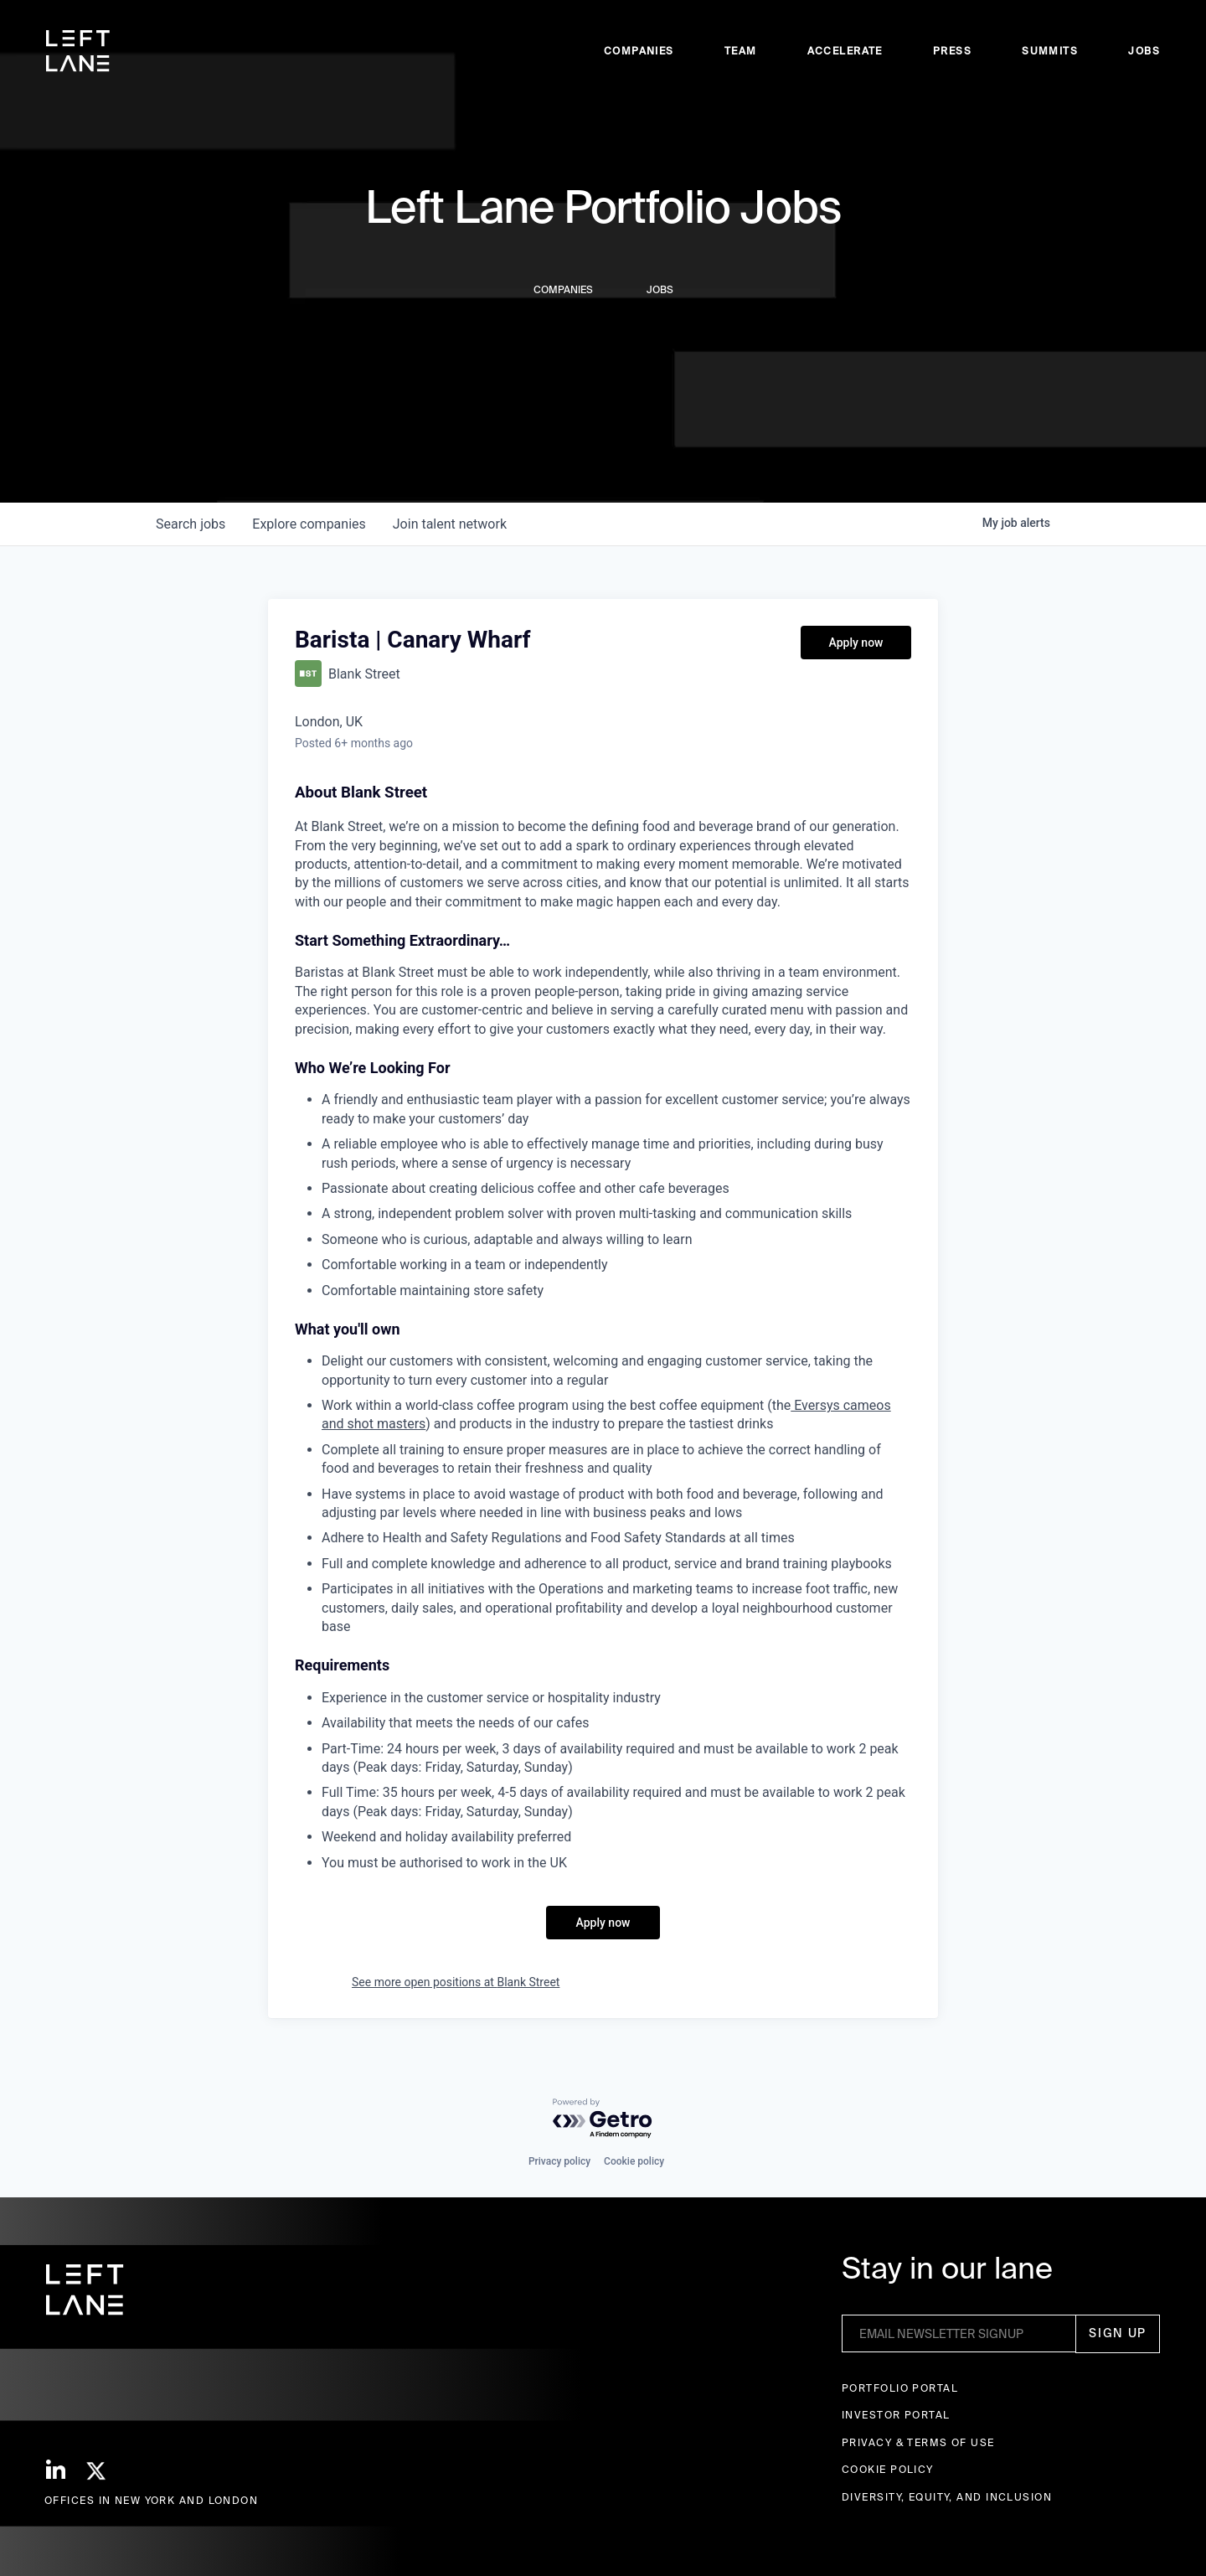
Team (740, 50)
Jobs (1144, 50)
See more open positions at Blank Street (455, 1982)
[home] (78, 51)
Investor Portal (896, 2414)
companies (308, 524)
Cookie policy (634, 2161)
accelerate (845, 50)
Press (952, 50)
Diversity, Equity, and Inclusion (947, 2496)
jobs (190, 524)
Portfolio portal (900, 2387)
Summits (1050, 50)
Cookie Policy (888, 2469)
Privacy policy (559, 2161)
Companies (639, 50)
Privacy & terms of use (918, 2442)
